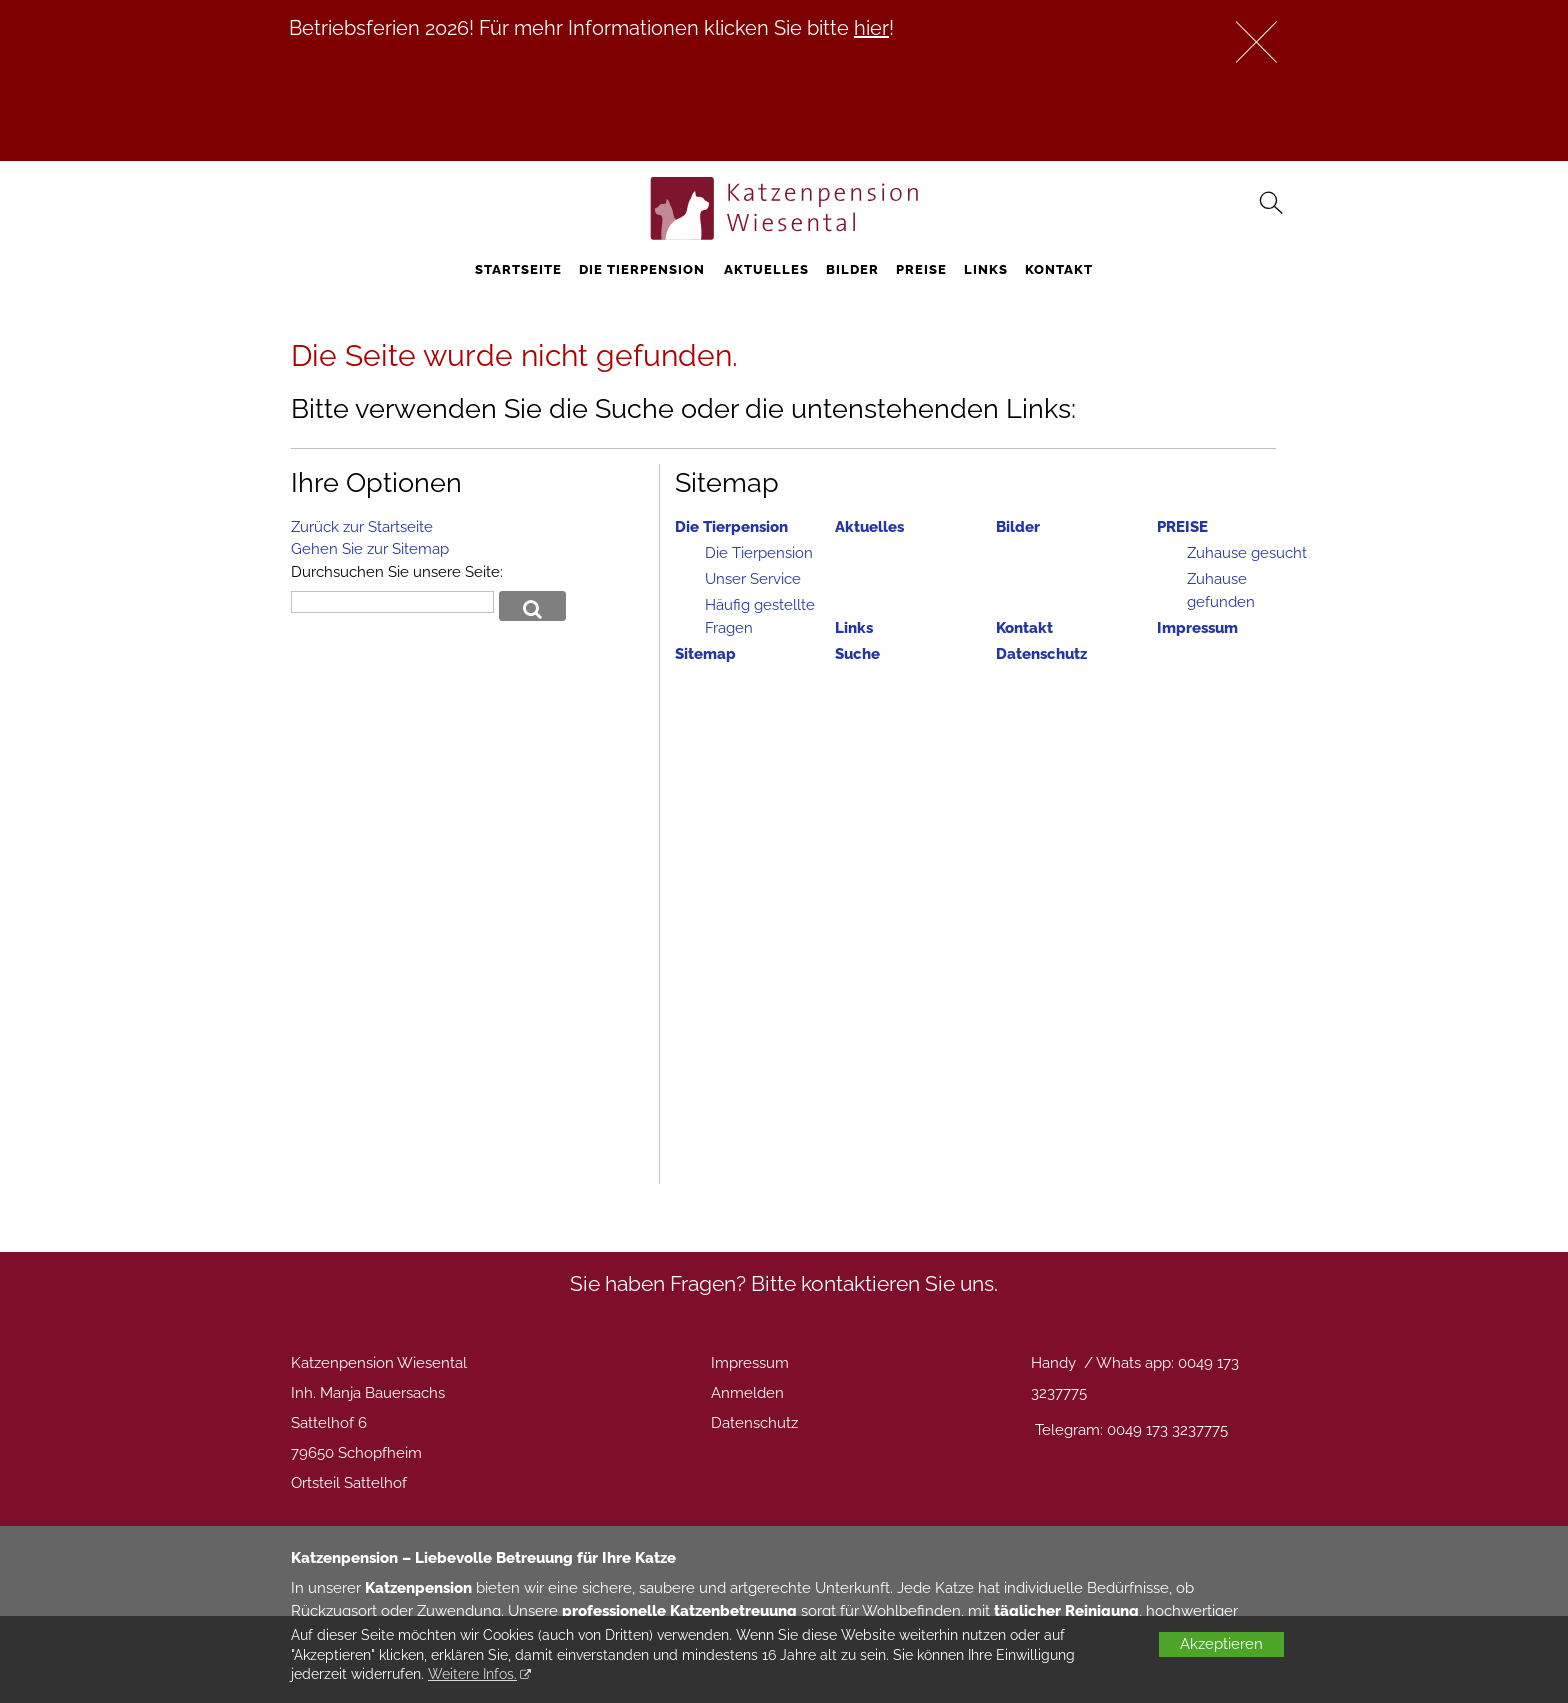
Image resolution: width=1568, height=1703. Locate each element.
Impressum (1197, 628)
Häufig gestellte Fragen (760, 616)
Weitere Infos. (472, 1674)
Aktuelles (766, 269)
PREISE (921, 269)
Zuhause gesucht (1247, 553)
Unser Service (753, 579)
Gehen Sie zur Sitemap (370, 549)
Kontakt (1059, 269)
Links (986, 269)
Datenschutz (1041, 654)
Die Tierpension (642, 269)
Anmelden (747, 1393)
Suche (857, 654)
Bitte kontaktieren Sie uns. (874, 1283)
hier (871, 28)
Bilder (852, 269)
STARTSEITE (518, 269)
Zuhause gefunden (1221, 590)
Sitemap (705, 654)
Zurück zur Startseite (362, 527)
